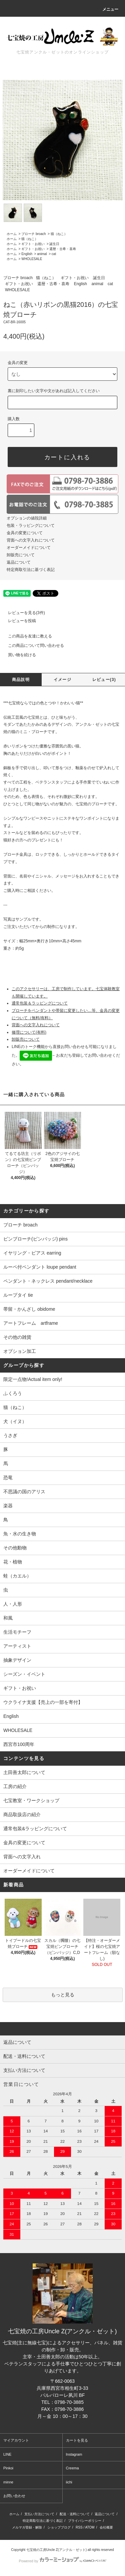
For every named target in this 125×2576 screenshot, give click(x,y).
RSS (79, 2527)
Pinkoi (8, 2468)
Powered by (62, 2561)
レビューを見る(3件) (22, 612)
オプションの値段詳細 (27, 518)
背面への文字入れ (22, 1856)
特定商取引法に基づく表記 (31, 569)
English (26, 254)
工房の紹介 (15, 1786)
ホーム (12, 234)
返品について (19, 562)
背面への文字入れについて (31, 540)
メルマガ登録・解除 (27, 2527)
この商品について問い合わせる (32, 645)
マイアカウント (16, 2440)
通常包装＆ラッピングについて (40, 1003)
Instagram (74, 2454)
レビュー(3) (104, 679)
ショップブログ (59, 2527)
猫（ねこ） (59, 234)
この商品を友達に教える (26, 636)
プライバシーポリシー (84, 2521)
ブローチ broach (33, 234)
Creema (72, 2468)
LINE (7, 2454)
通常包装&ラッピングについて (35, 1828)
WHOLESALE (31, 259)
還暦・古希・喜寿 (62, 249)
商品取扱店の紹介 (22, 1814)
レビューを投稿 (18, 620)
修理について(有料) (29, 1032)
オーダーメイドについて (29, 547)
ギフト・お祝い (33, 244)
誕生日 (54, 244)
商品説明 (21, 679)
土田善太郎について (24, 1772)
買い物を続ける (18, 655)
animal (42, 254)
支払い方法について (39, 2514)
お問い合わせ (14, 2496)
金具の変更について (25, 533)
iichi (69, 2482)
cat (54, 254)
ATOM (89, 2527)
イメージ (62, 679)
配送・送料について (75, 2514)
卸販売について (21, 555)
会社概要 (106, 2527)
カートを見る (77, 2440)
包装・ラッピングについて (31, 525)
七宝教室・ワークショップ (31, 1800)
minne (8, 2482)
